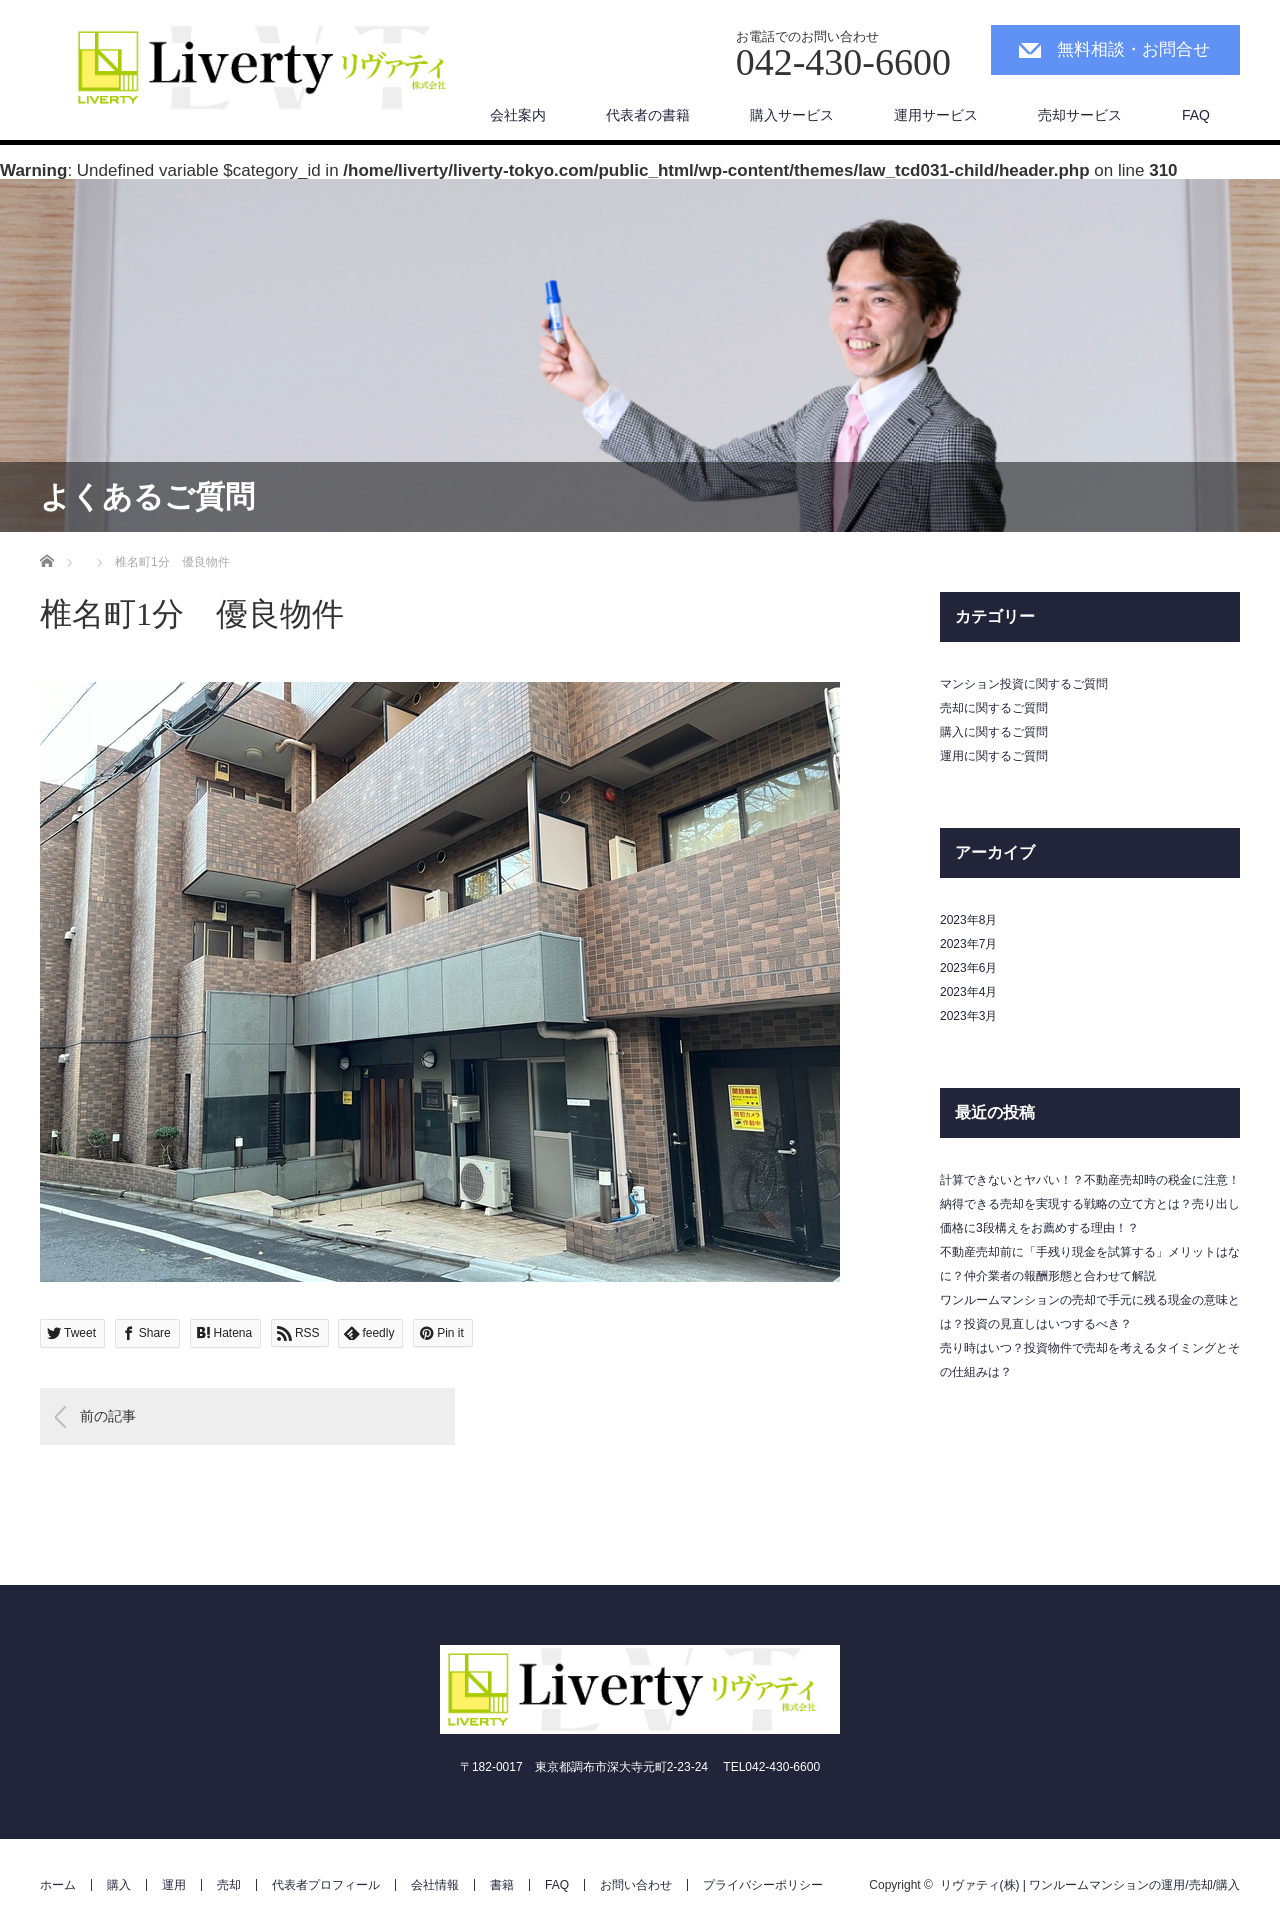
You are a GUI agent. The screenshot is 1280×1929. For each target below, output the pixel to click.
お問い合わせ (636, 1885)
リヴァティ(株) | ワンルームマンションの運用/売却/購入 (1090, 1885)
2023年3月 (968, 1016)
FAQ (1196, 115)
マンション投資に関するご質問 (1024, 684)
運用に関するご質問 (994, 756)
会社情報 (435, 1885)
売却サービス (1080, 115)
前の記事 (108, 1416)
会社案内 (518, 115)
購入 (119, 1885)
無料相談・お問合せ (1133, 49)
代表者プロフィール (326, 1885)
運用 (174, 1885)
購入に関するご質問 (994, 732)
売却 (229, 1885)
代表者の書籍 (648, 115)
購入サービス (792, 115)
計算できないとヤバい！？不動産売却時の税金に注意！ (1090, 1180)
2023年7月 (968, 944)
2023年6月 (968, 968)
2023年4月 (968, 992)
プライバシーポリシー (763, 1885)
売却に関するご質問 (994, 708)
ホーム (58, 1885)
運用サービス (936, 115)
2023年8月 (968, 920)
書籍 (502, 1885)
